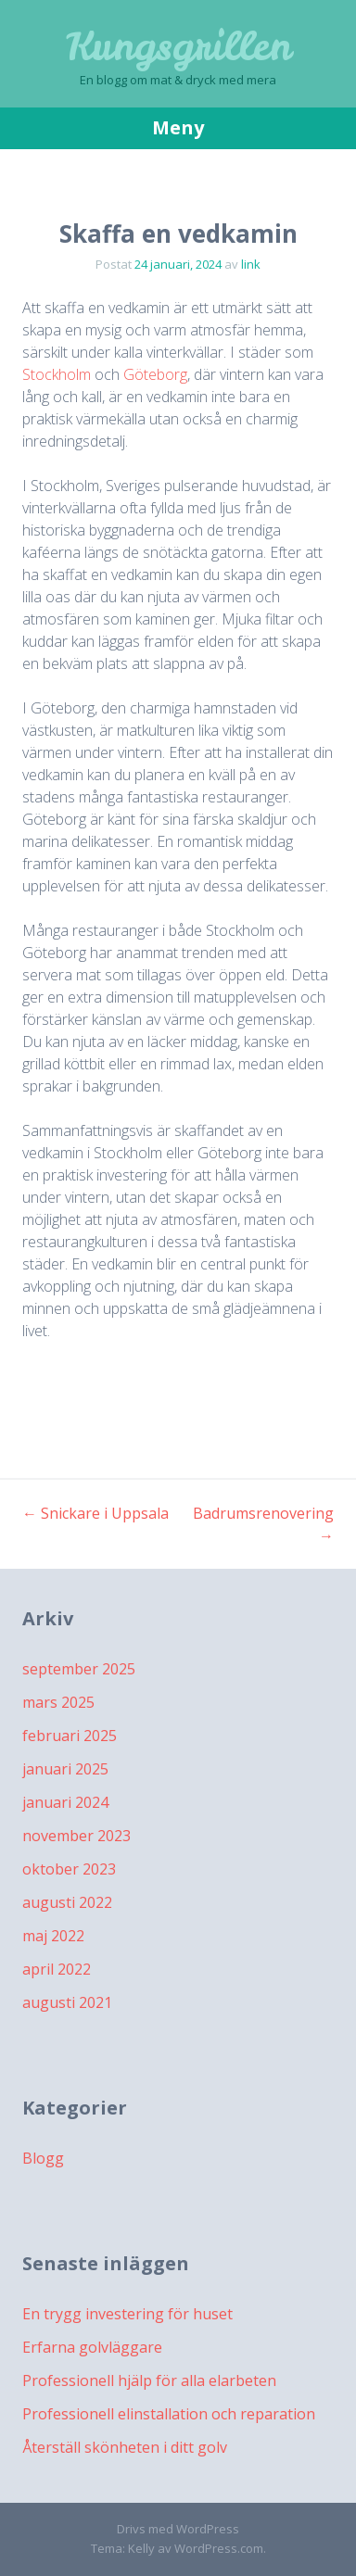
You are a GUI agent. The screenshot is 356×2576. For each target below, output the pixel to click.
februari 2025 (69, 1735)
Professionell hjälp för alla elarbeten (149, 2380)
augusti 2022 (67, 1902)
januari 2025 (65, 1769)
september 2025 (78, 1669)
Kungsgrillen (178, 46)
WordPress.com (218, 2548)
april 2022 (56, 1969)
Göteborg (155, 374)
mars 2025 (58, 1702)
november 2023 (76, 1835)
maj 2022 (53, 1936)
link (251, 264)
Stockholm (56, 374)
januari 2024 (65, 1802)
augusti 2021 (67, 2002)
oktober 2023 (69, 1869)
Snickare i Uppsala (95, 1513)
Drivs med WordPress (178, 2528)
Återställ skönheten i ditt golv (124, 2447)
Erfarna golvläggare (92, 2347)
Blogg (43, 2158)
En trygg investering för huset (127, 2314)
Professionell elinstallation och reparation (168, 2414)
